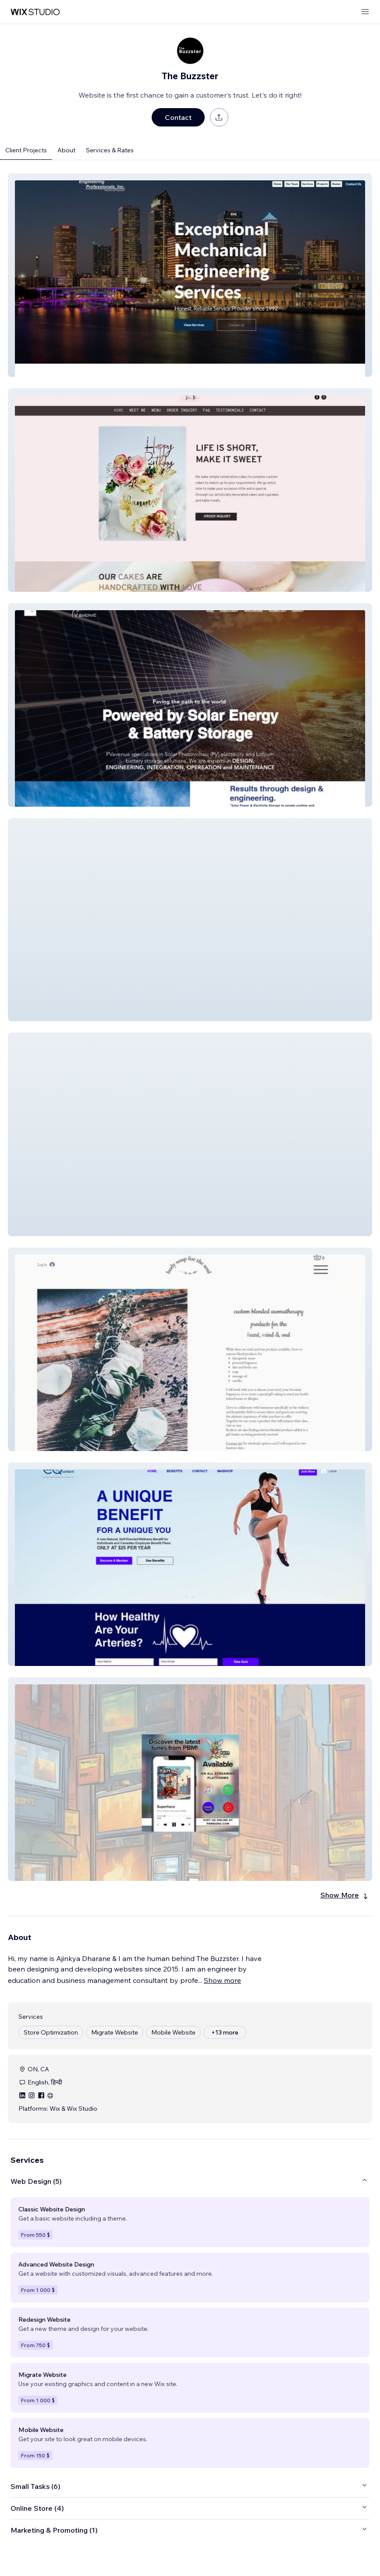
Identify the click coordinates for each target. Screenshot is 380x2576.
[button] (190, 275)
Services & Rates (110, 150)
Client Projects (26, 150)
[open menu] (365, 12)
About (66, 150)
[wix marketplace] (35, 12)
